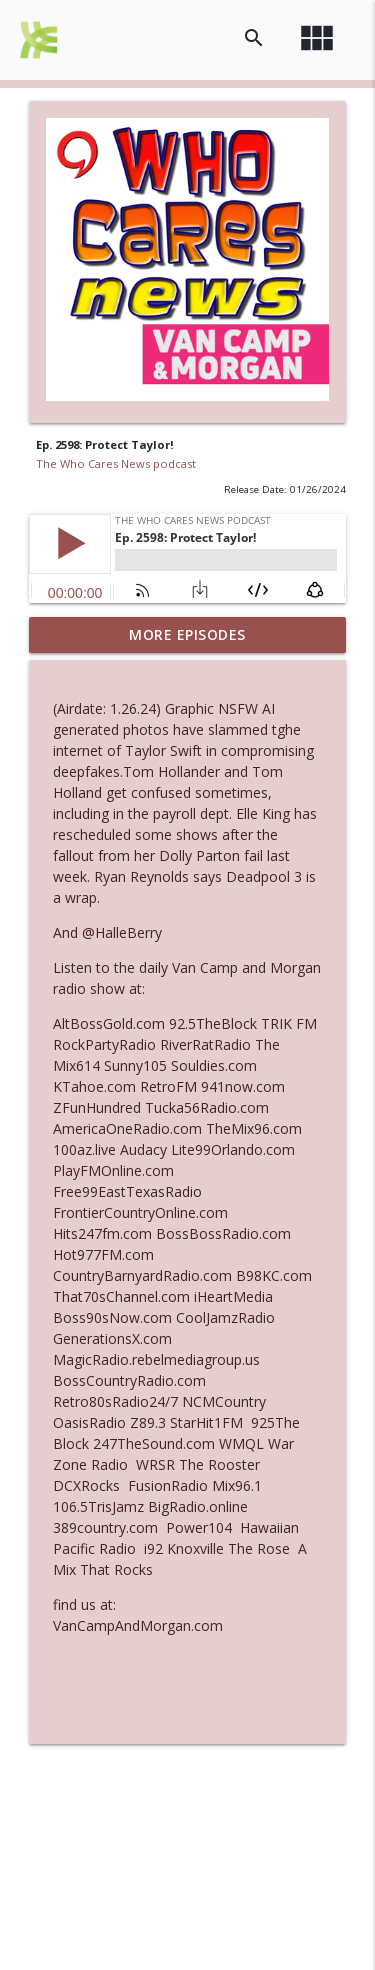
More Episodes (187, 634)
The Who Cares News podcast (116, 463)
